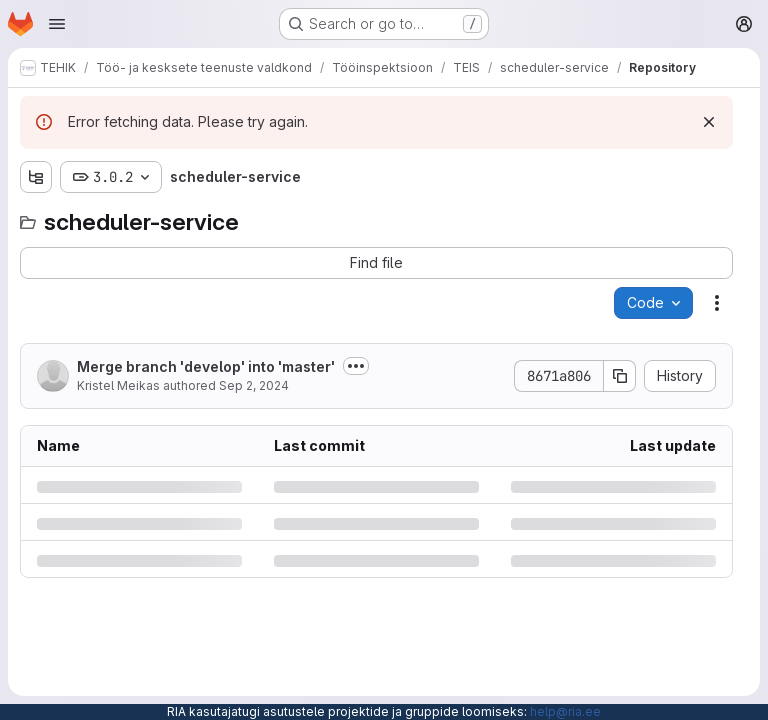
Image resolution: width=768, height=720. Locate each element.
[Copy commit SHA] (620, 376)
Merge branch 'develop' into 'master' (206, 366)
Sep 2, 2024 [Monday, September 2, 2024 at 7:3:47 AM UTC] (254, 385)
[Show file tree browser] (36, 177)
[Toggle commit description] (356, 366)
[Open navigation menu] (57, 24)
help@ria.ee (565, 711)
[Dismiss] (709, 122)
